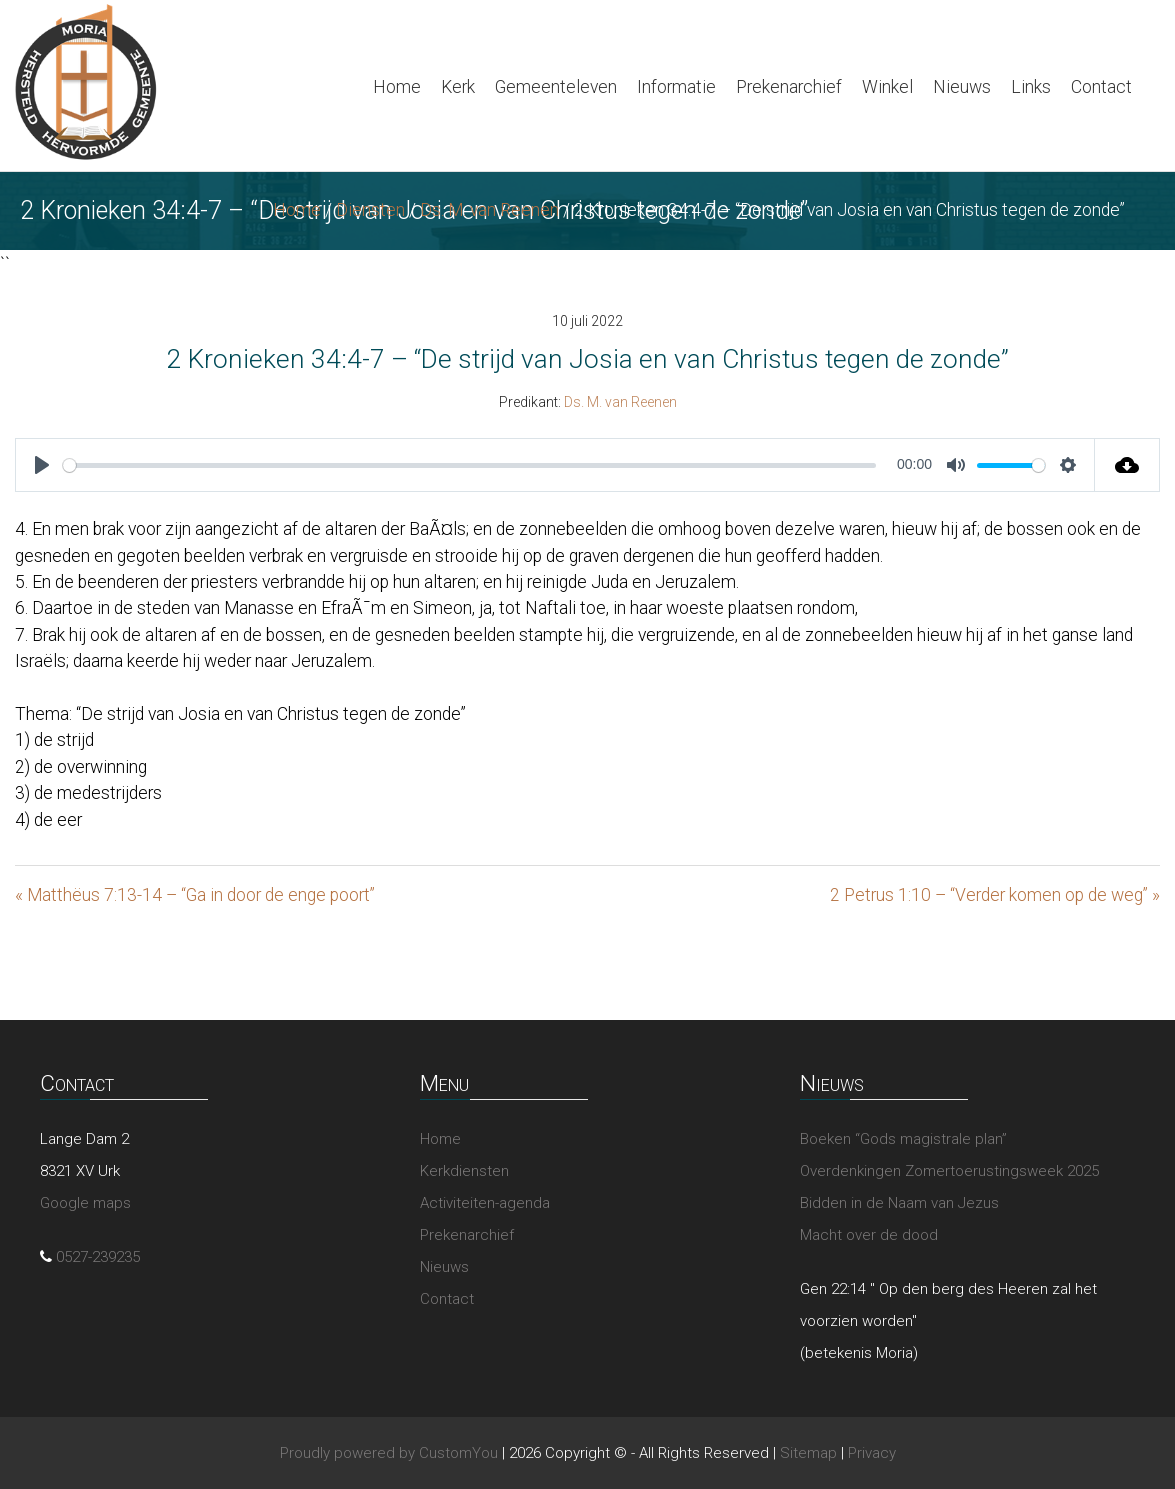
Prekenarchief (789, 87)
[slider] (469, 465)
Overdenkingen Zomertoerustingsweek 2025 (949, 1171)
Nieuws (962, 87)
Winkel (887, 87)
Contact (1101, 87)
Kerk (458, 87)
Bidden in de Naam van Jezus (899, 1203)
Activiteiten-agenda (485, 1203)
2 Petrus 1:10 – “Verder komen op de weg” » (995, 895)
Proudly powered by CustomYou (389, 1453)
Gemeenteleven (556, 87)
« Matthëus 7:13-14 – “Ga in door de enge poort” (195, 895)
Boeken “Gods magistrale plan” (903, 1139)
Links (1031, 87)
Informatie (676, 87)
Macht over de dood (869, 1235)
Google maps (85, 1203)
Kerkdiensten (464, 1171)
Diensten (370, 210)
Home (397, 87)
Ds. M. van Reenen (489, 210)
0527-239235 (98, 1257)
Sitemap (808, 1453)
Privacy (872, 1453)
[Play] (42, 465)
